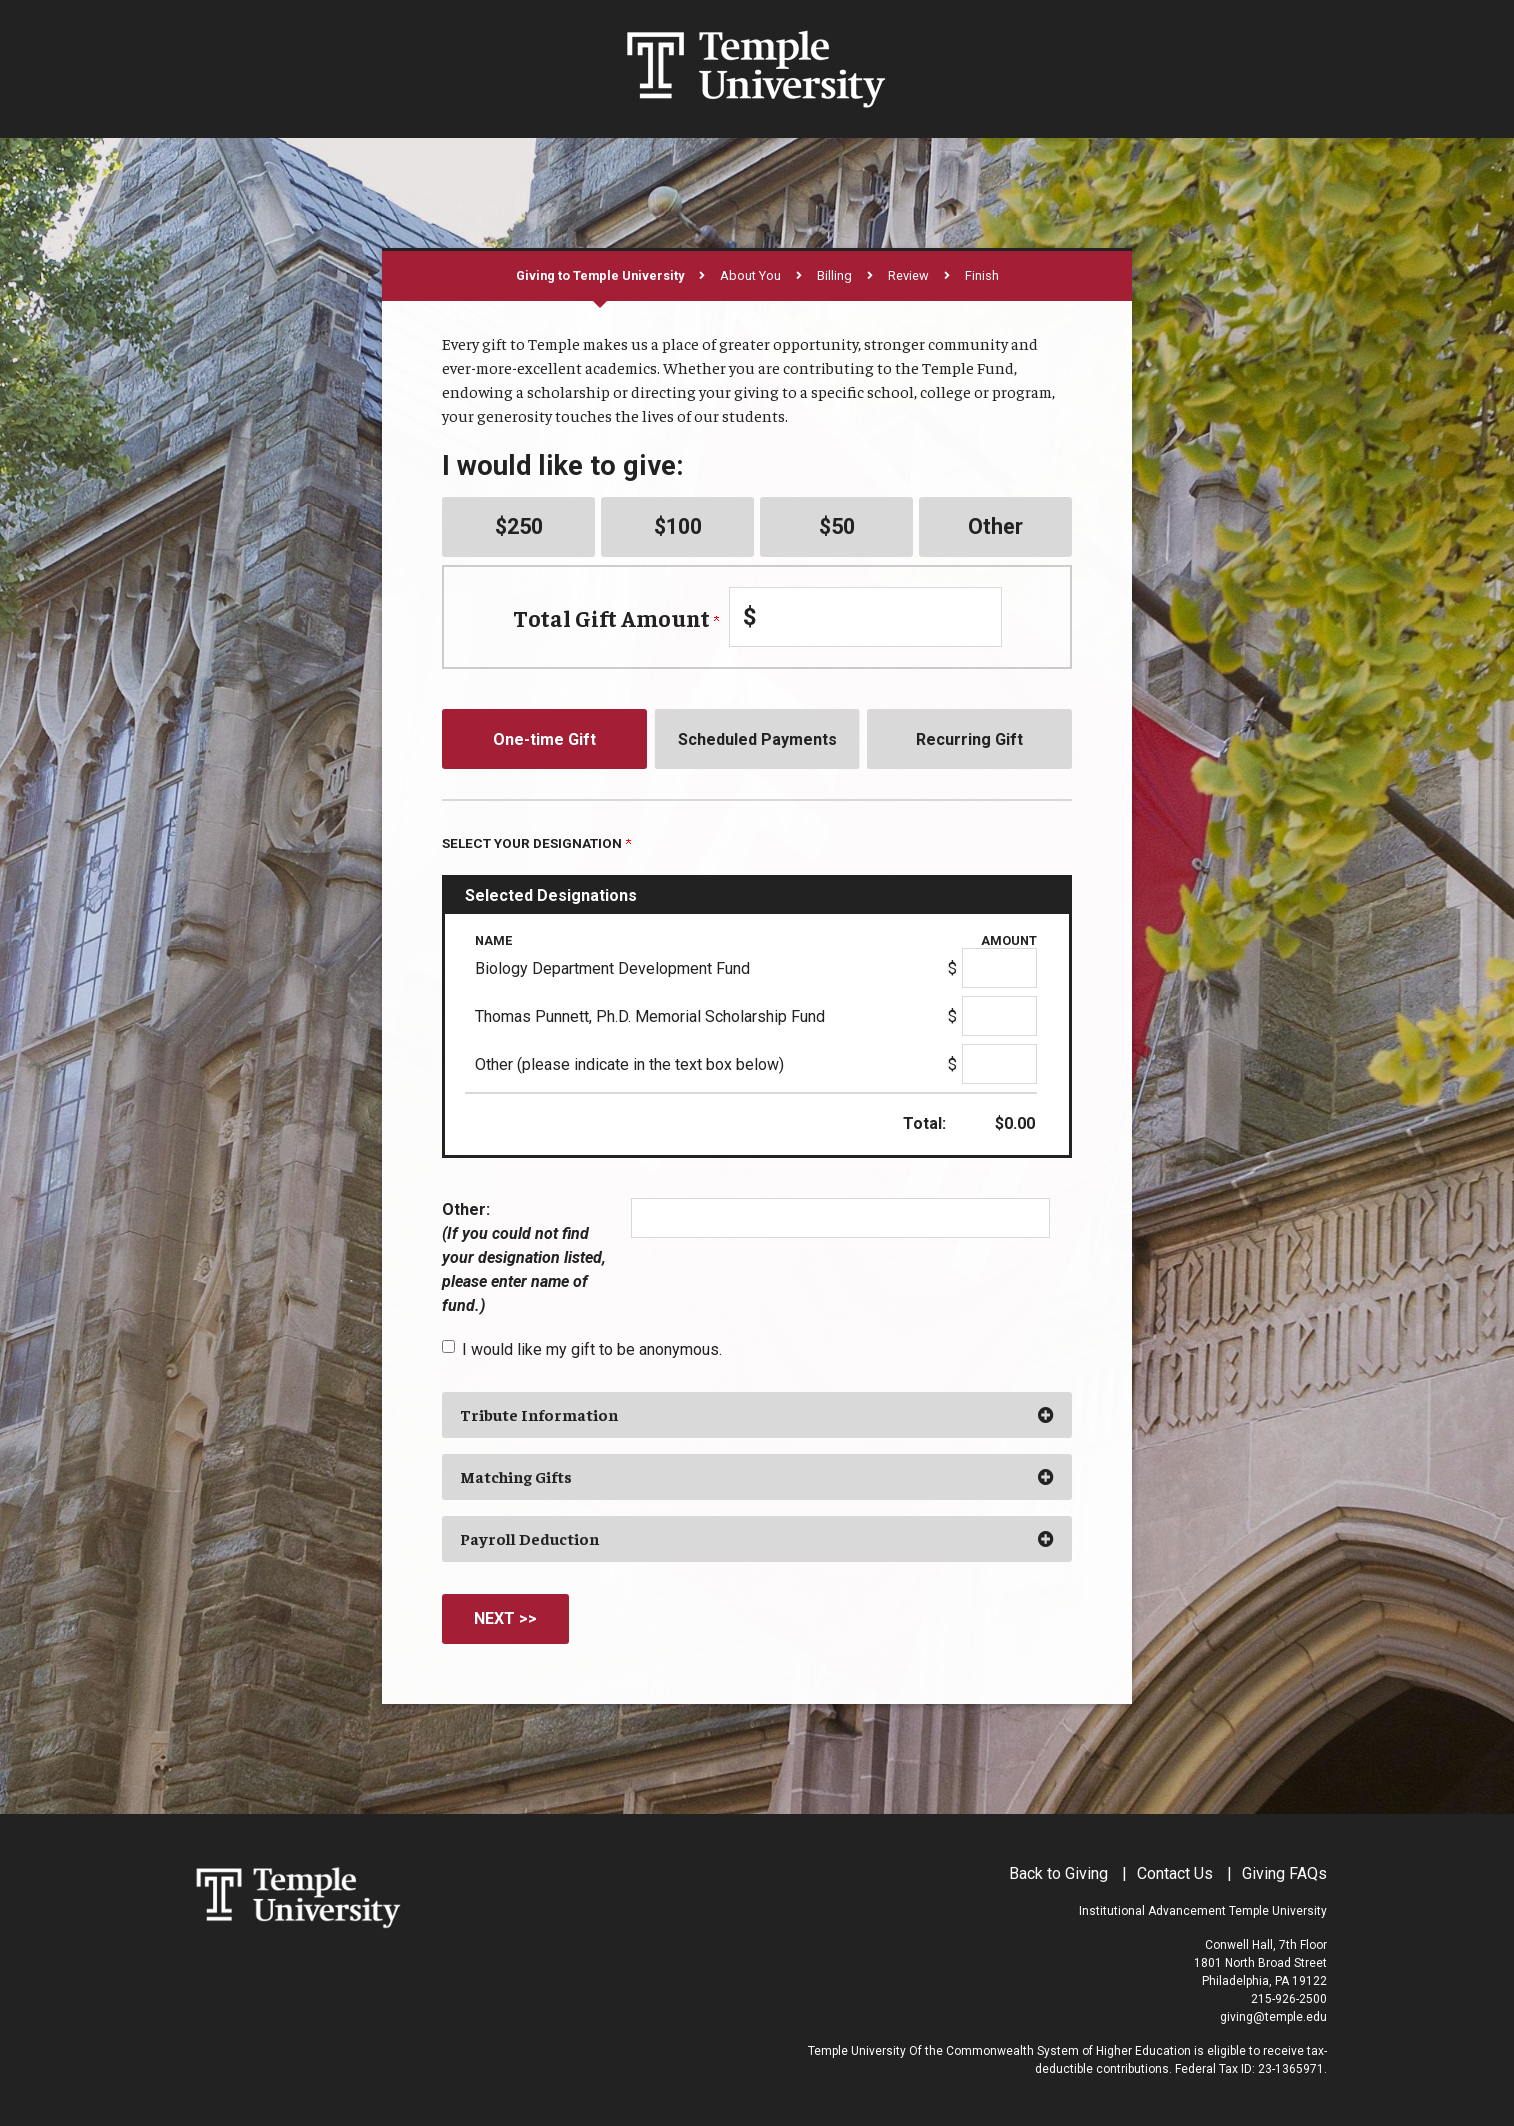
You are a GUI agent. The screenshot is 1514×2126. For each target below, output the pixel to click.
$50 (837, 526)
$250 (519, 526)
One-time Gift (544, 739)
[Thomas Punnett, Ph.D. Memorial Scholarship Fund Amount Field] (999, 1016)
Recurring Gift (969, 739)
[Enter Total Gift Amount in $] (865, 617)
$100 (678, 526)
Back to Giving (1058, 1873)
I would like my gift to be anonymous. (592, 1349)
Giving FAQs (1284, 1873)
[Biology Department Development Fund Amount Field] (999, 968)
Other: (524, 1257)
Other (995, 526)
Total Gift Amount (616, 617)
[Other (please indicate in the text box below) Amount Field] (999, 1064)
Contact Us (1175, 1873)
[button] (757, 1415)
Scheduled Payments (757, 739)
